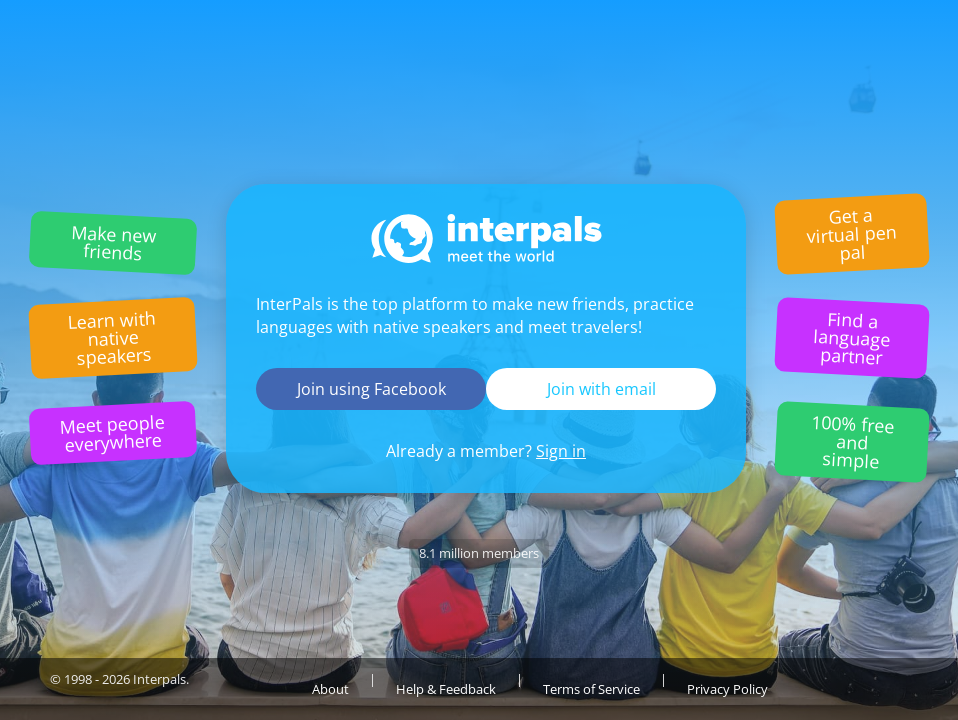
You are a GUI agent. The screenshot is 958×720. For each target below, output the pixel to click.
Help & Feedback (446, 689)
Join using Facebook (371, 389)
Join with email (601, 389)
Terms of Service (591, 689)
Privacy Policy (727, 689)
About (330, 689)
